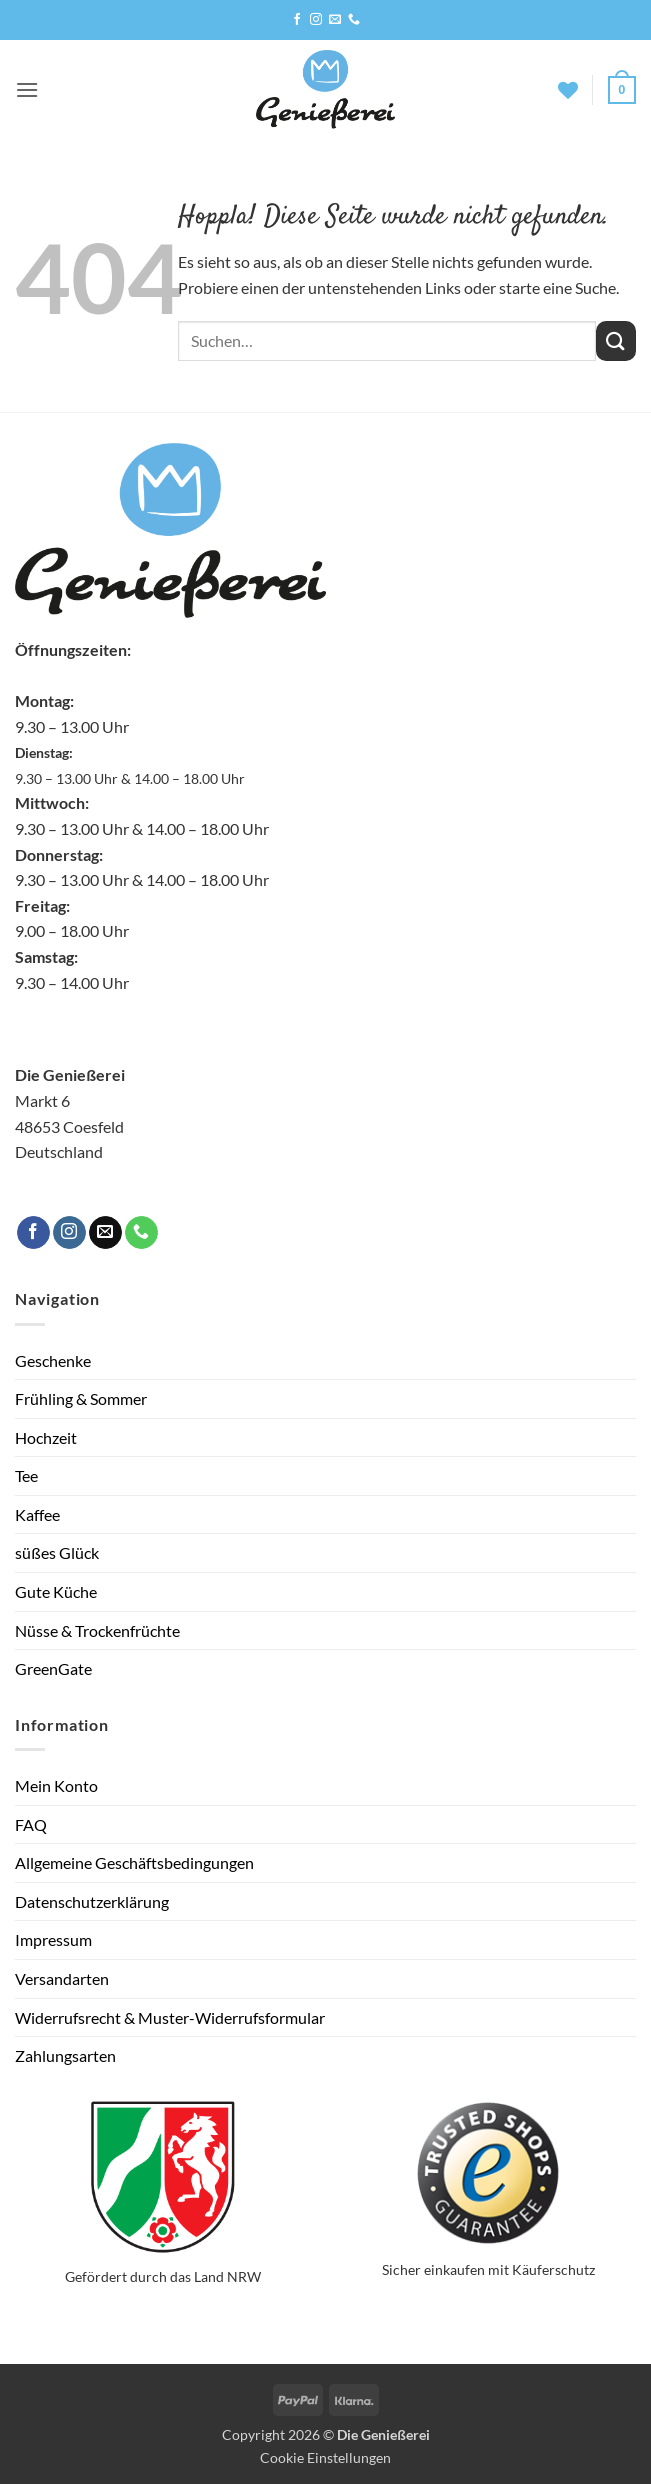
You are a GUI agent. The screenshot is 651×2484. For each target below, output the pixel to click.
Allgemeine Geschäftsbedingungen (134, 1862)
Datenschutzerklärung (92, 1901)
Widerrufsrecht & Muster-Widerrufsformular (170, 2017)
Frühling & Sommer (81, 1398)
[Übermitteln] (616, 340)
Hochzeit (46, 1437)
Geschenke (53, 1360)
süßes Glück (57, 1552)
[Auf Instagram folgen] (316, 20)
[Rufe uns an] (354, 20)
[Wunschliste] (568, 90)
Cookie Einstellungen (325, 2457)
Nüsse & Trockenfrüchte (97, 1630)
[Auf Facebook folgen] (297, 20)
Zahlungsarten (65, 2055)
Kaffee (37, 1514)
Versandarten (62, 1978)
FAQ (31, 1824)
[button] (27, 89)
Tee (26, 1475)
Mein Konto (56, 1785)
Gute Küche (56, 1591)
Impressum (53, 1939)
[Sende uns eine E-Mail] (335, 20)
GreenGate (53, 1668)
